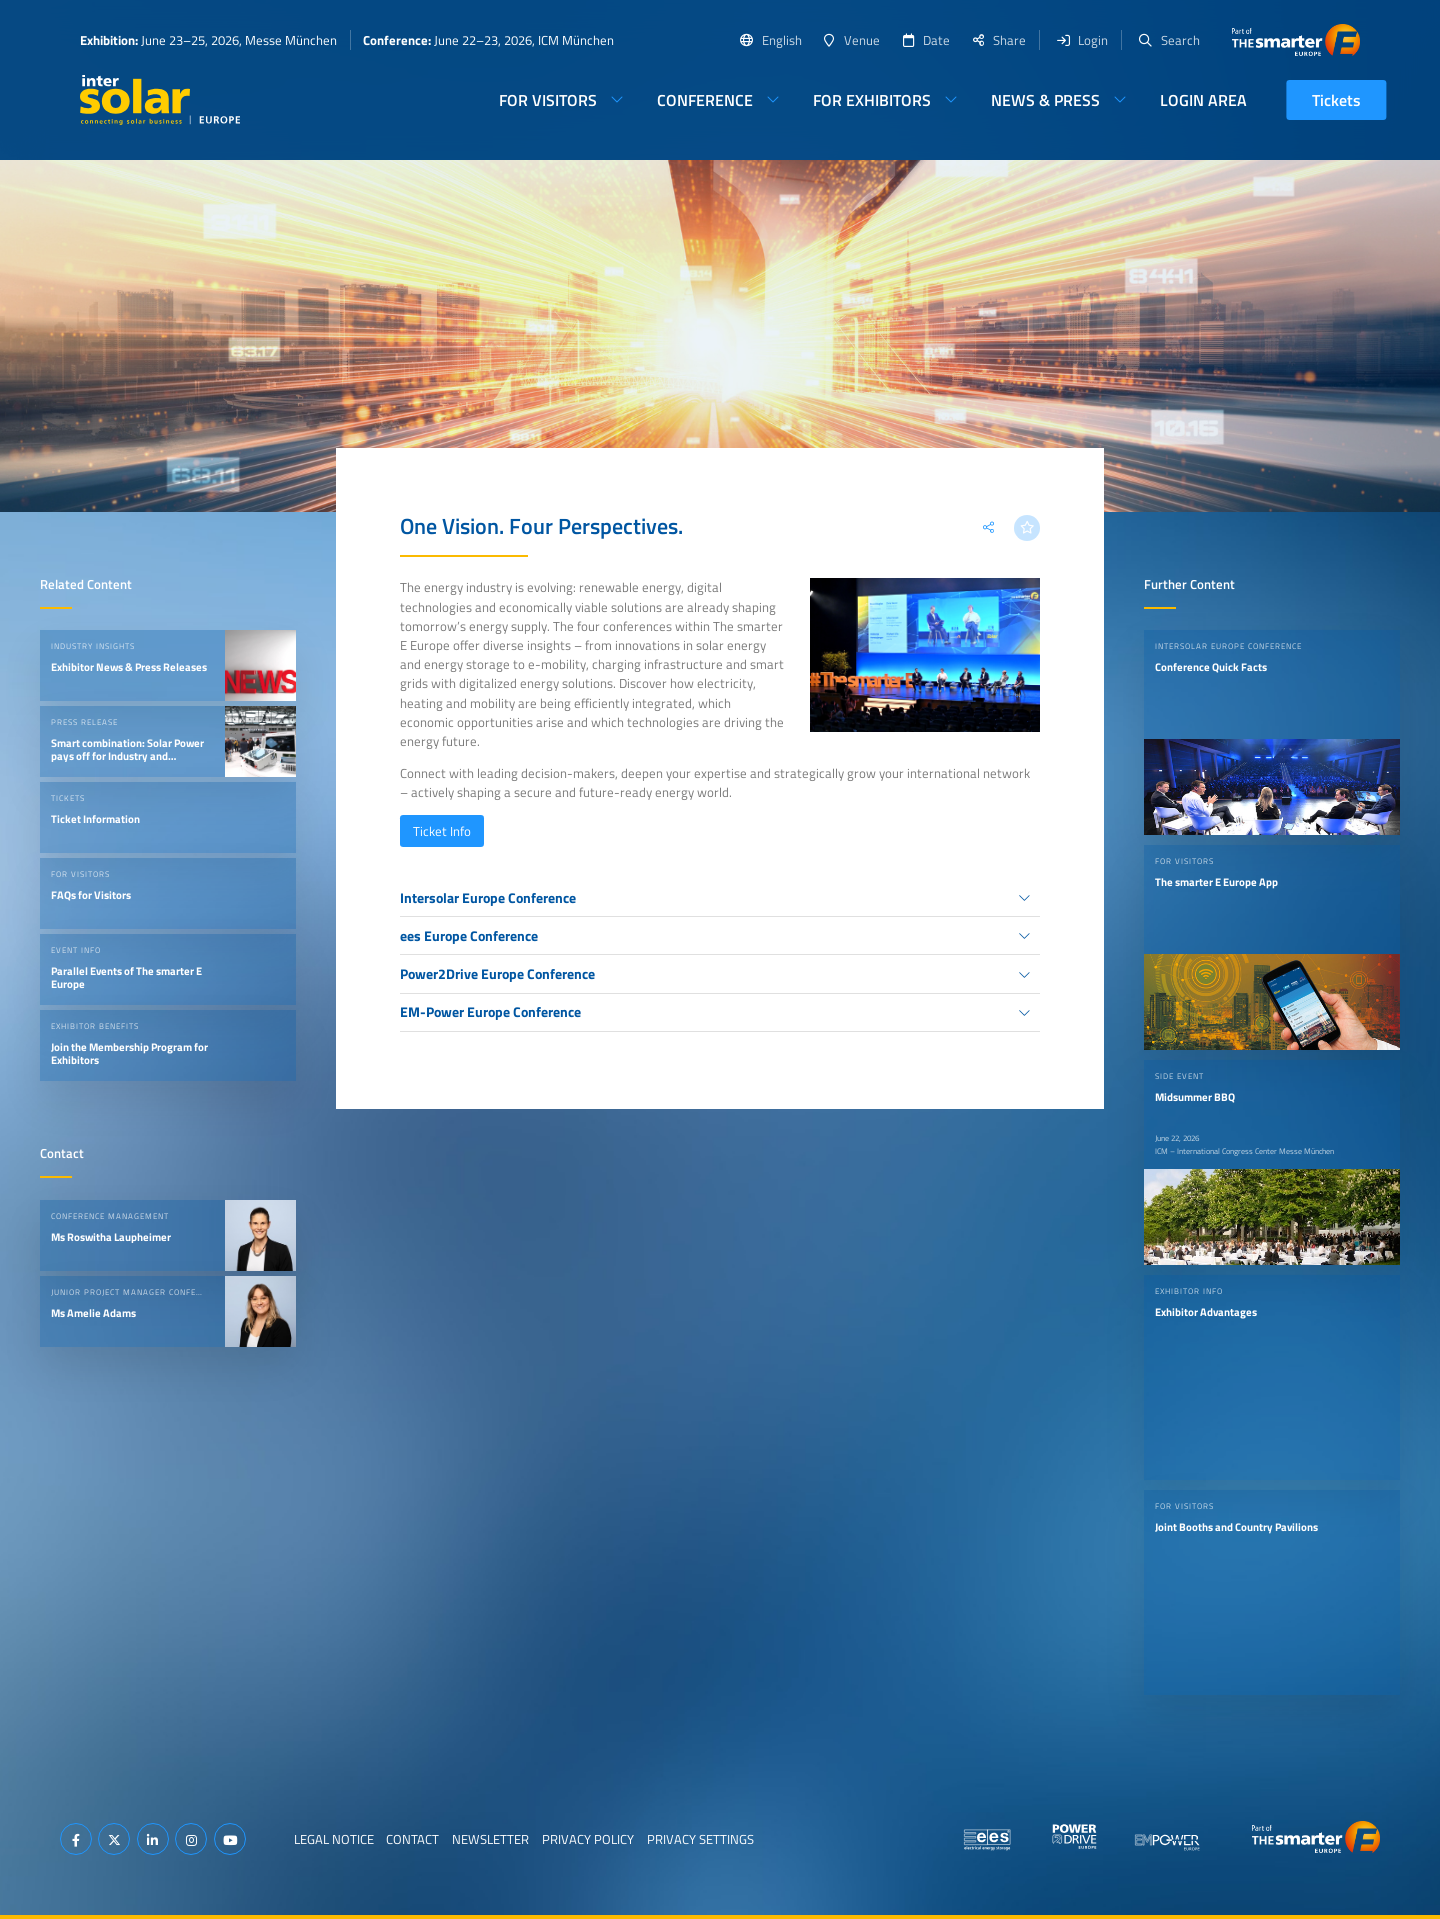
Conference (705, 100)
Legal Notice (334, 1839)
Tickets (1336, 100)
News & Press (1045, 100)
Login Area (1203, 100)
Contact (412, 1839)
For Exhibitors (872, 100)
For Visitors (548, 100)
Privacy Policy (588, 1839)
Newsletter (490, 1839)
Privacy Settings (700, 1839)
